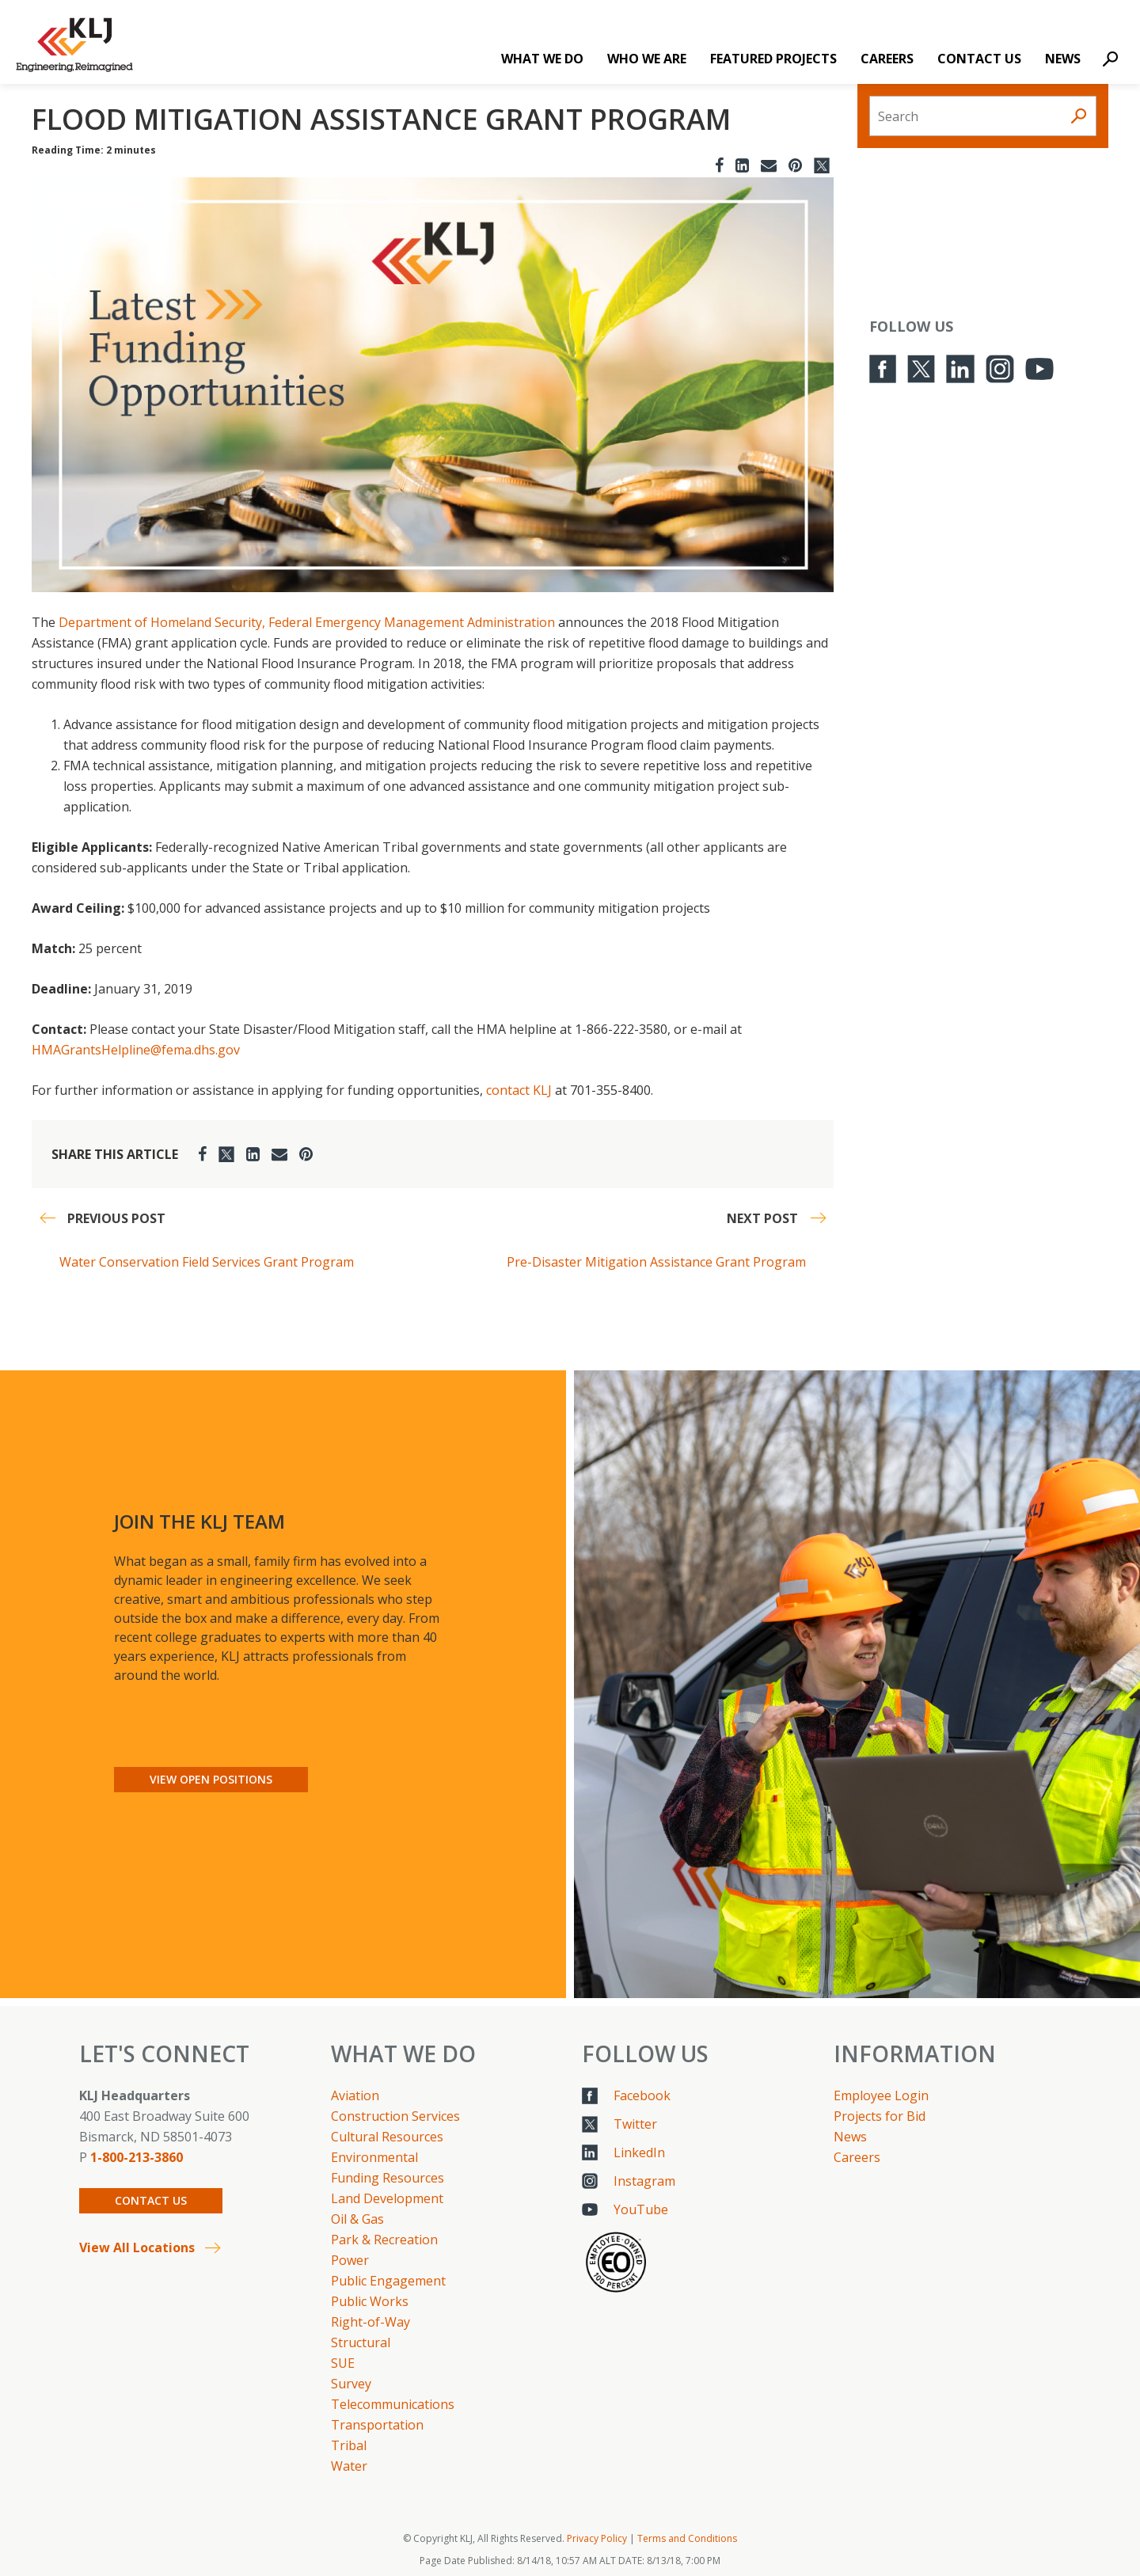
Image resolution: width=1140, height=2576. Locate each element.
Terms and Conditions (687, 2538)
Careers (887, 58)
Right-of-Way (370, 2322)
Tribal (349, 2445)
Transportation (377, 2425)
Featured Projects (773, 58)
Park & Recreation (384, 2239)
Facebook (642, 2095)
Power (350, 2260)
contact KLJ (519, 1090)
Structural (360, 2342)
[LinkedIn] (742, 165)
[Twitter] (822, 165)
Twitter (635, 2124)
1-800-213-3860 (136, 2157)
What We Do (542, 58)
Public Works (369, 2301)
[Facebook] (719, 165)
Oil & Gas (357, 2219)
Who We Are (646, 58)
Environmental (374, 2157)
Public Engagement (388, 2280)
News (1063, 58)
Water (349, 2466)
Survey (351, 2383)
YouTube (641, 2209)
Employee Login (881, 2095)
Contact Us (979, 58)
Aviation (355, 2095)
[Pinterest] (795, 165)
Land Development (387, 2198)
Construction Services (395, 2116)
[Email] (769, 165)
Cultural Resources (387, 2136)
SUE (343, 2363)
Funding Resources (387, 2178)
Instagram (644, 2181)
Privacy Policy (597, 2538)
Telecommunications (392, 2404)
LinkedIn (639, 2152)
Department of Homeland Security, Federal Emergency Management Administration (307, 622)
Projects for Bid (879, 2116)
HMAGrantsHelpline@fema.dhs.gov (136, 1049)
